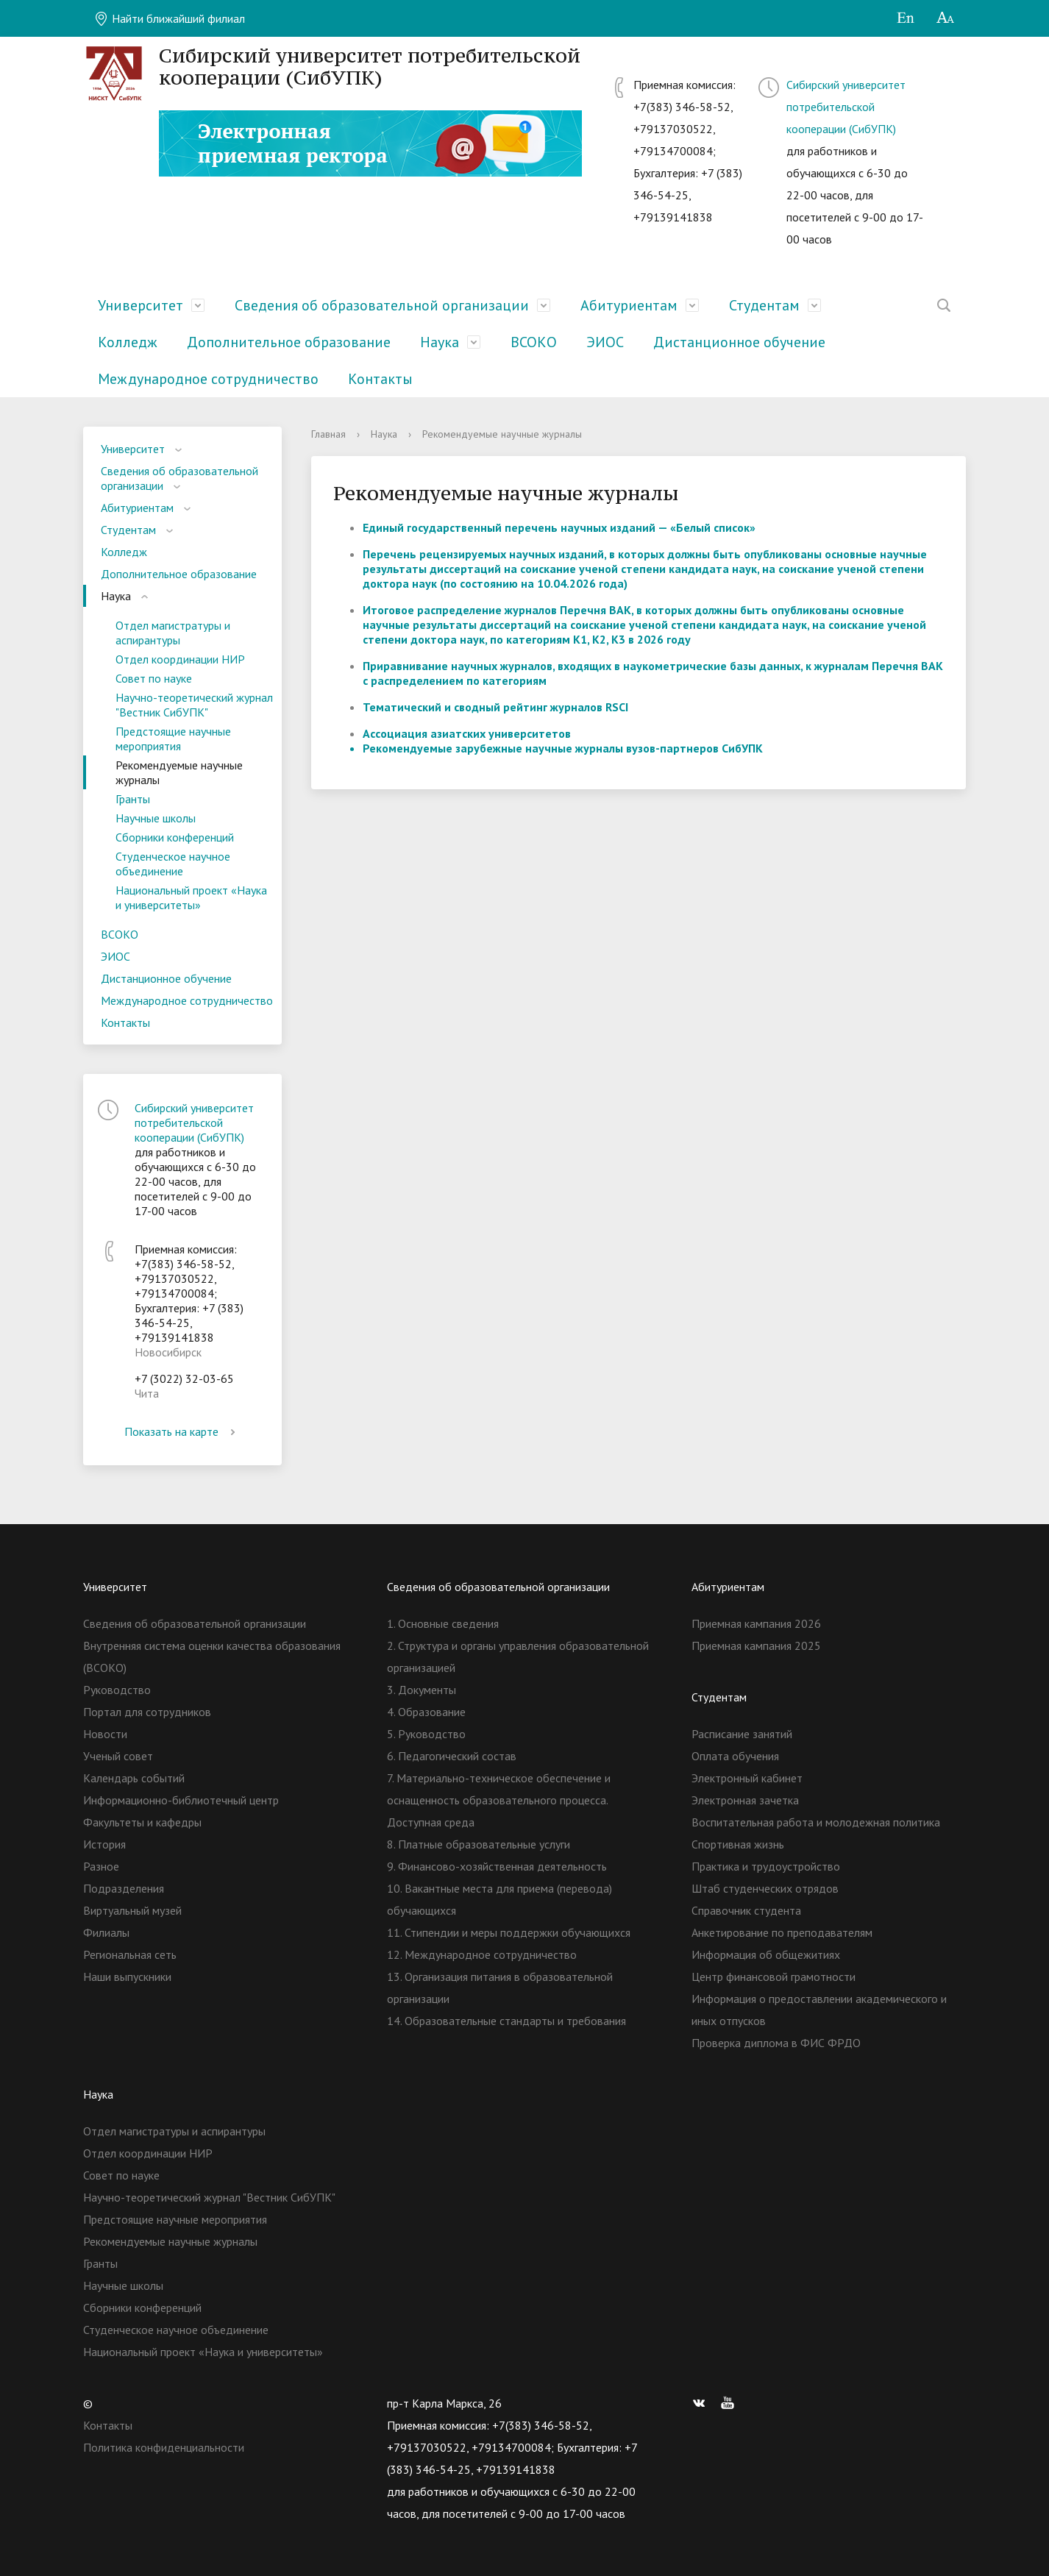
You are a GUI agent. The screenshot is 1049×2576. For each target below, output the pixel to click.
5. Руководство (426, 1733)
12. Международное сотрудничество (482, 1954)
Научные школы (155, 818)
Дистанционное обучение (739, 342)
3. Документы (421, 1689)
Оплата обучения (735, 1755)
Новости (105, 1733)
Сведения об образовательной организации (382, 305)
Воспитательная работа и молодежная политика (815, 1822)
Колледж (127, 342)
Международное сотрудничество (208, 378)
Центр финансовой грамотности (773, 1976)
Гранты (132, 798)
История (104, 1844)
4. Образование (426, 1711)
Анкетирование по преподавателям (781, 1932)
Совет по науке (153, 678)
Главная (328, 434)
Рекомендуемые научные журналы (179, 772)
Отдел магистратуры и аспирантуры (172, 632)
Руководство (117, 1689)
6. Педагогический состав (451, 1755)
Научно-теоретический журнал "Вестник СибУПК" (194, 704)
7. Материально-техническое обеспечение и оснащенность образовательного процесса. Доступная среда (499, 1800)
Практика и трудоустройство (765, 1866)
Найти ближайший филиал (169, 18)
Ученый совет (118, 1755)
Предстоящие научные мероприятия (173, 738)
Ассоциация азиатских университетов (467, 733)
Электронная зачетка (745, 1800)
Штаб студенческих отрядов (765, 1888)
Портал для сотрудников (147, 1711)
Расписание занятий (741, 1733)
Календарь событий (134, 1778)
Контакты (380, 378)
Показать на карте (182, 1431)
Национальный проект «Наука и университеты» (191, 897)
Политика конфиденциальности (163, 2447)
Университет (140, 305)
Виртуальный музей (132, 1910)
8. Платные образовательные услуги (478, 1844)
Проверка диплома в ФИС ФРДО (776, 2042)
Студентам (764, 305)
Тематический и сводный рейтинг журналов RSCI (495, 707)
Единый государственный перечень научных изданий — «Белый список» (559, 527)
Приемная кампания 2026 (756, 1623)
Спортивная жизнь (737, 1844)
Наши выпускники (127, 1976)
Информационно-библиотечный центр (181, 1800)
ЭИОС (605, 342)
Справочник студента (746, 1910)
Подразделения (123, 1888)
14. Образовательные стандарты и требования (506, 2020)
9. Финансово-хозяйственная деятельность (497, 1866)
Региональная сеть (130, 1954)
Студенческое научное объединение (172, 863)
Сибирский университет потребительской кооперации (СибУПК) (846, 106)
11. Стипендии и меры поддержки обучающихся (508, 1932)
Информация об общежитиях (765, 1954)
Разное (101, 1866)
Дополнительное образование (289, 342)
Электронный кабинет (747, 1778)
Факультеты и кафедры (142, 1822)
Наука (439, 342)
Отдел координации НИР (180, 659)
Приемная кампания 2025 (756, 1645)
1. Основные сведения (443, 1623)
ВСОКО (534, 342)
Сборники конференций (174, 837)
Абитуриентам (629, 305)
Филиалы (106, 1932)
